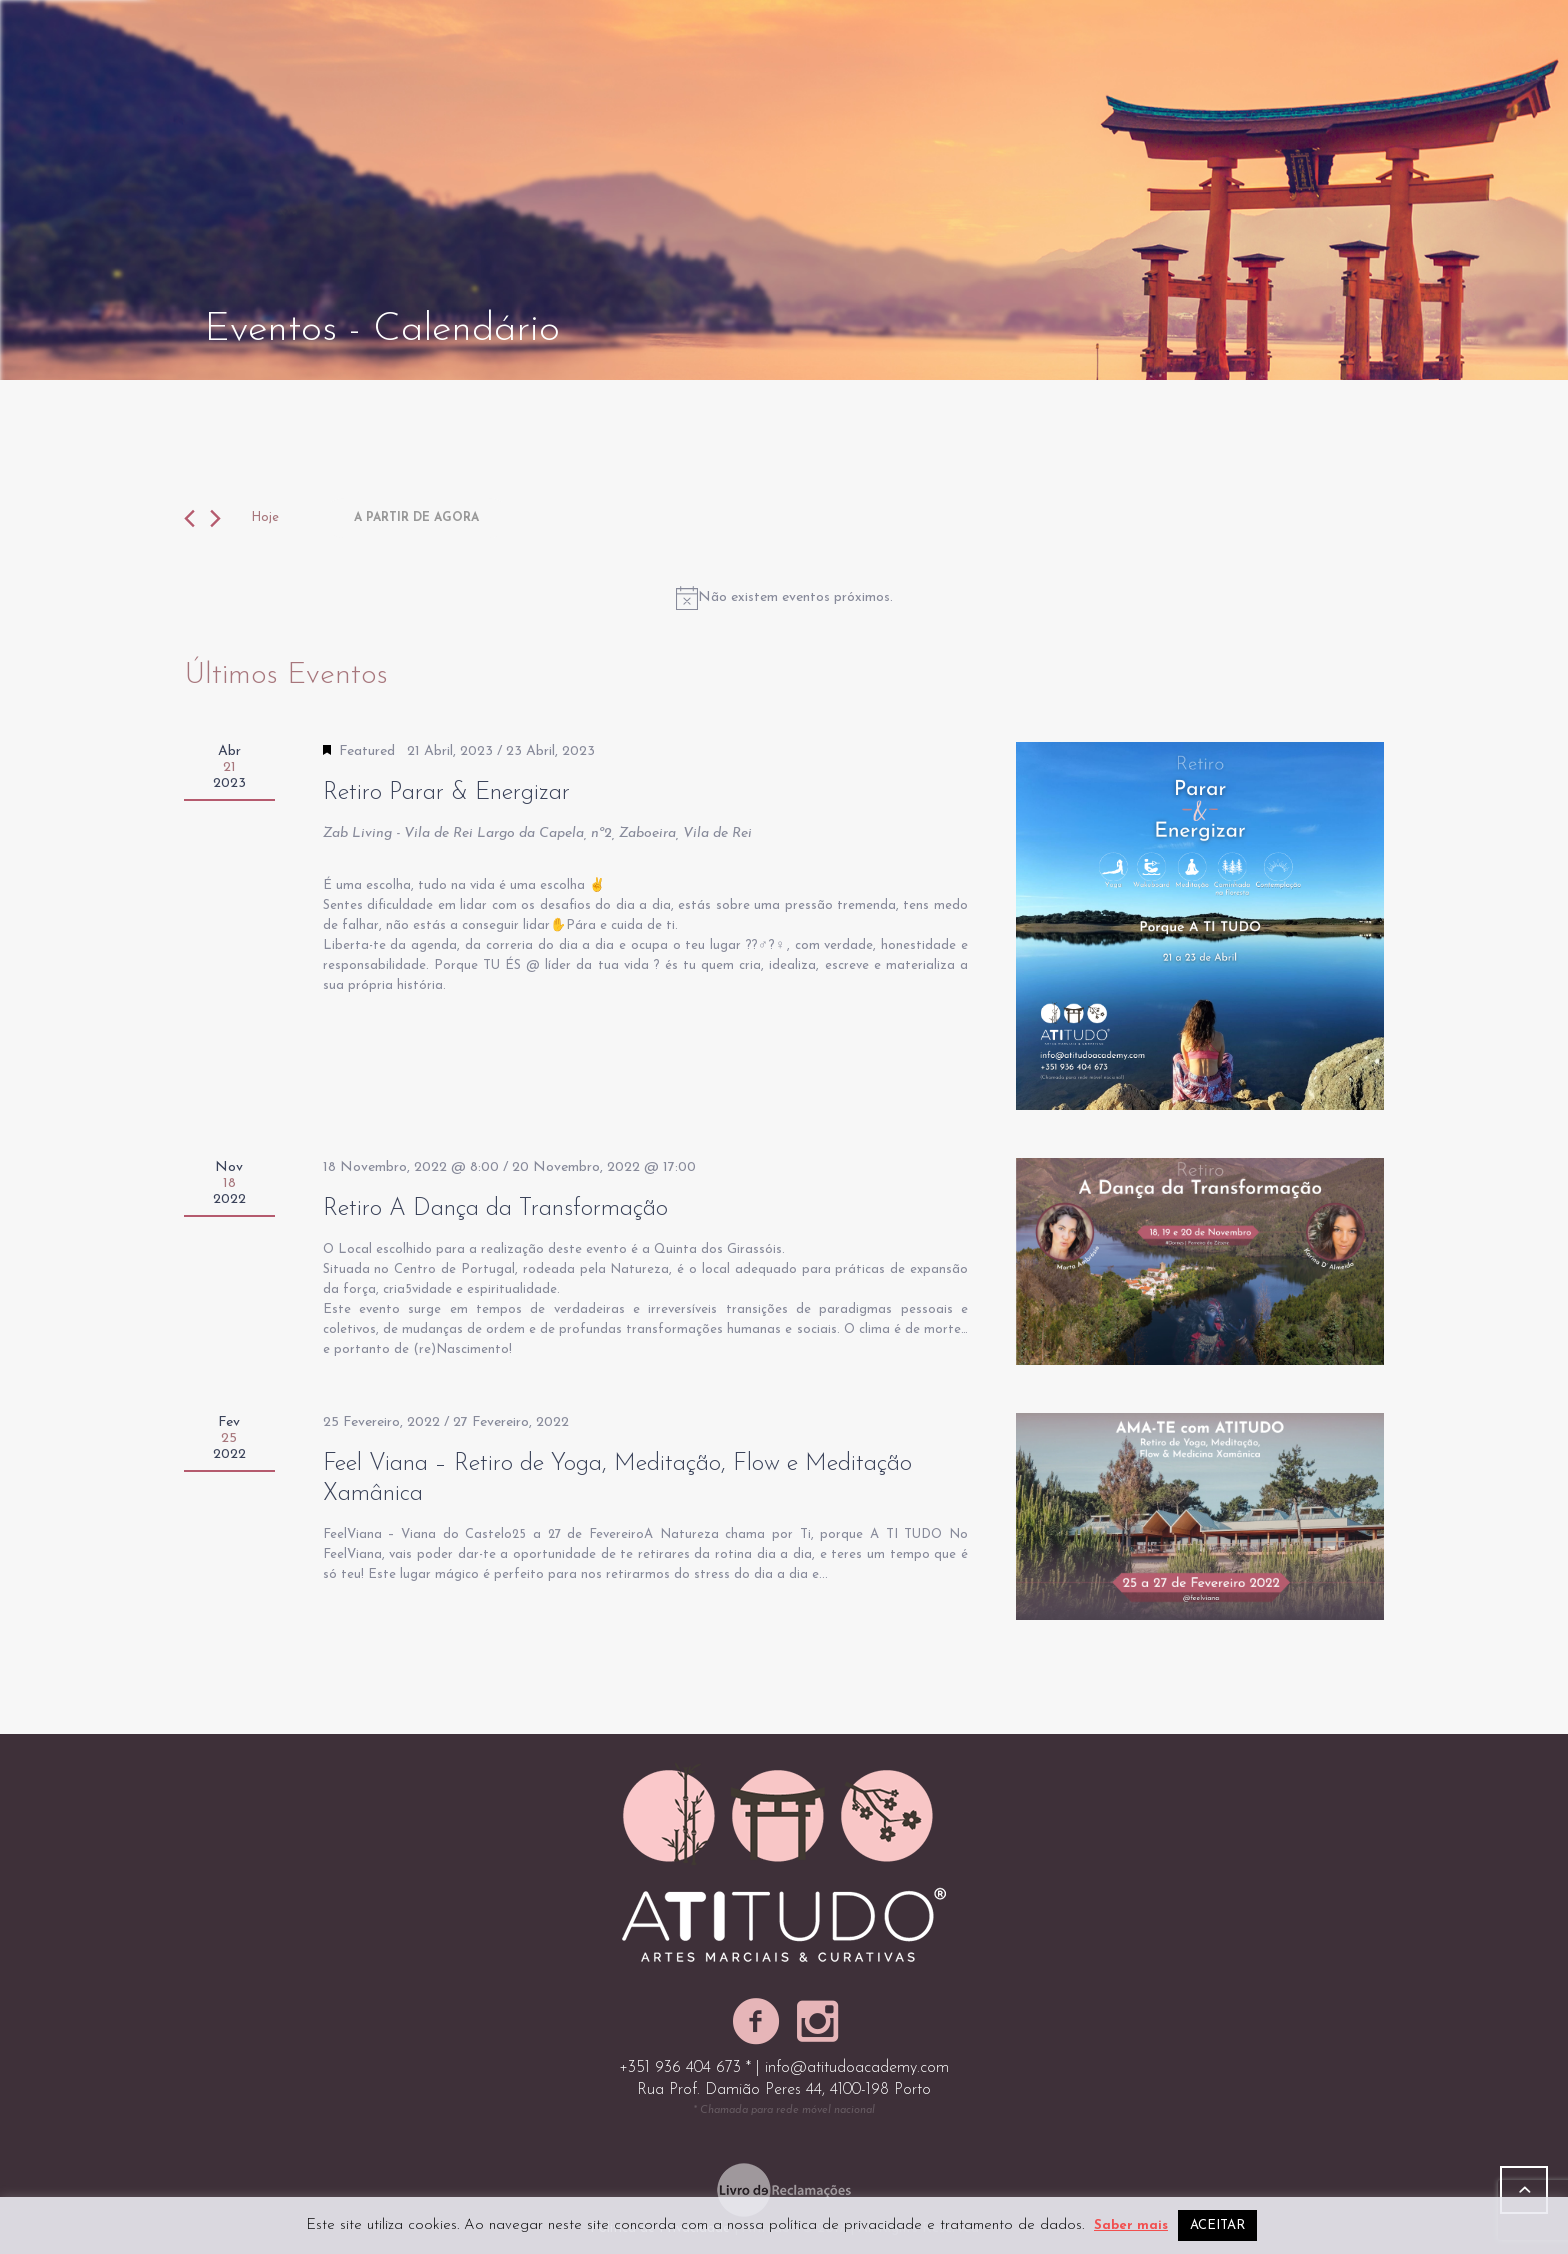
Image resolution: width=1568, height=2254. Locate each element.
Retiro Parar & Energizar (446, 793)
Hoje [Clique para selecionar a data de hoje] (265, 517)
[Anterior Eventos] (189, 518)
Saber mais (1131, 2225)
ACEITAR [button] (1217, 2225)
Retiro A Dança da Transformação (495, 1209)
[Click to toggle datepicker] (416, 518)
